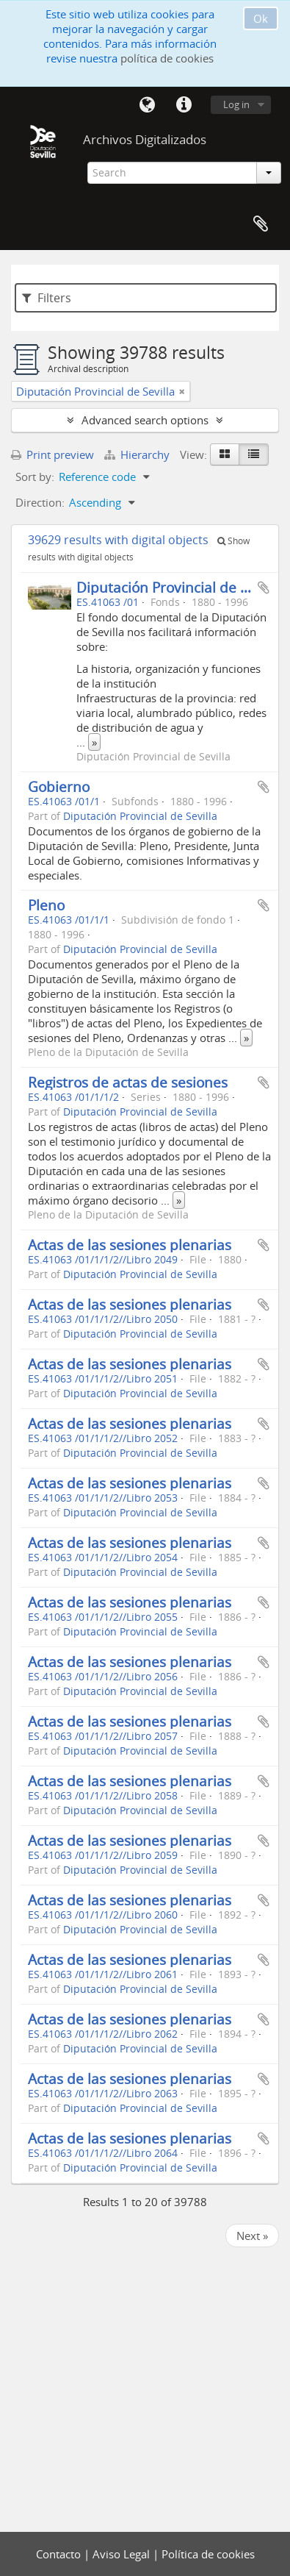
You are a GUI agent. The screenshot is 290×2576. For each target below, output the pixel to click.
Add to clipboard (263, 587)
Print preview (52, 454)
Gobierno (59, 786)
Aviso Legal (123, 2554)
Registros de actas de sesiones (128, 1082)
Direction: (40, 502)
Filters (46, 298)
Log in (236, 104)
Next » (252, 2235)
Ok (260, 18)
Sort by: (34, 476)
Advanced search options (145, 420)
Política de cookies (208, 2554)
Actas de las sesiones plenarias (129, 1244)
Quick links (183, 105)
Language (146, 105)
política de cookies (167, 58)
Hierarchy (138, 454)
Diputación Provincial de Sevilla (179, 587)
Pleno (46, 905)
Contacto (60, 2554)
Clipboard (260, 224)
